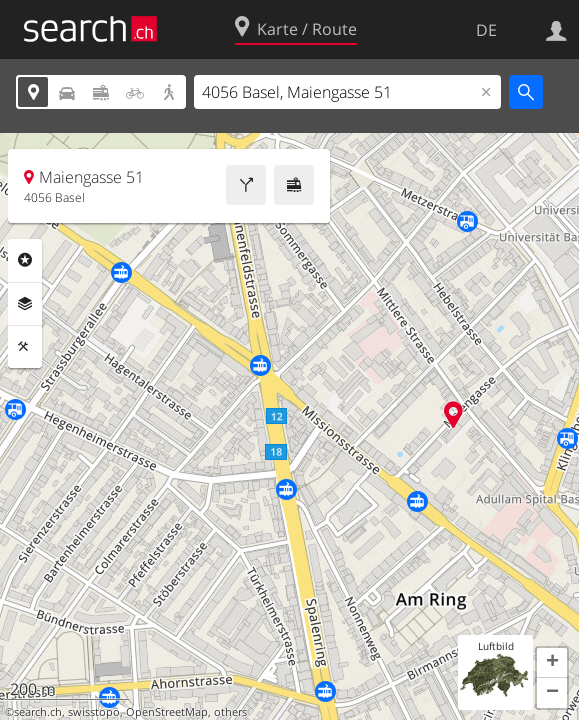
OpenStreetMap (167, 712)
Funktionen (25, 347)
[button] (552, 663)
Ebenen (25, 304)
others (230, 712)
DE (486, 30)
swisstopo (94, 712)
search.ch (38, 712)
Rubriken (25, 260)
